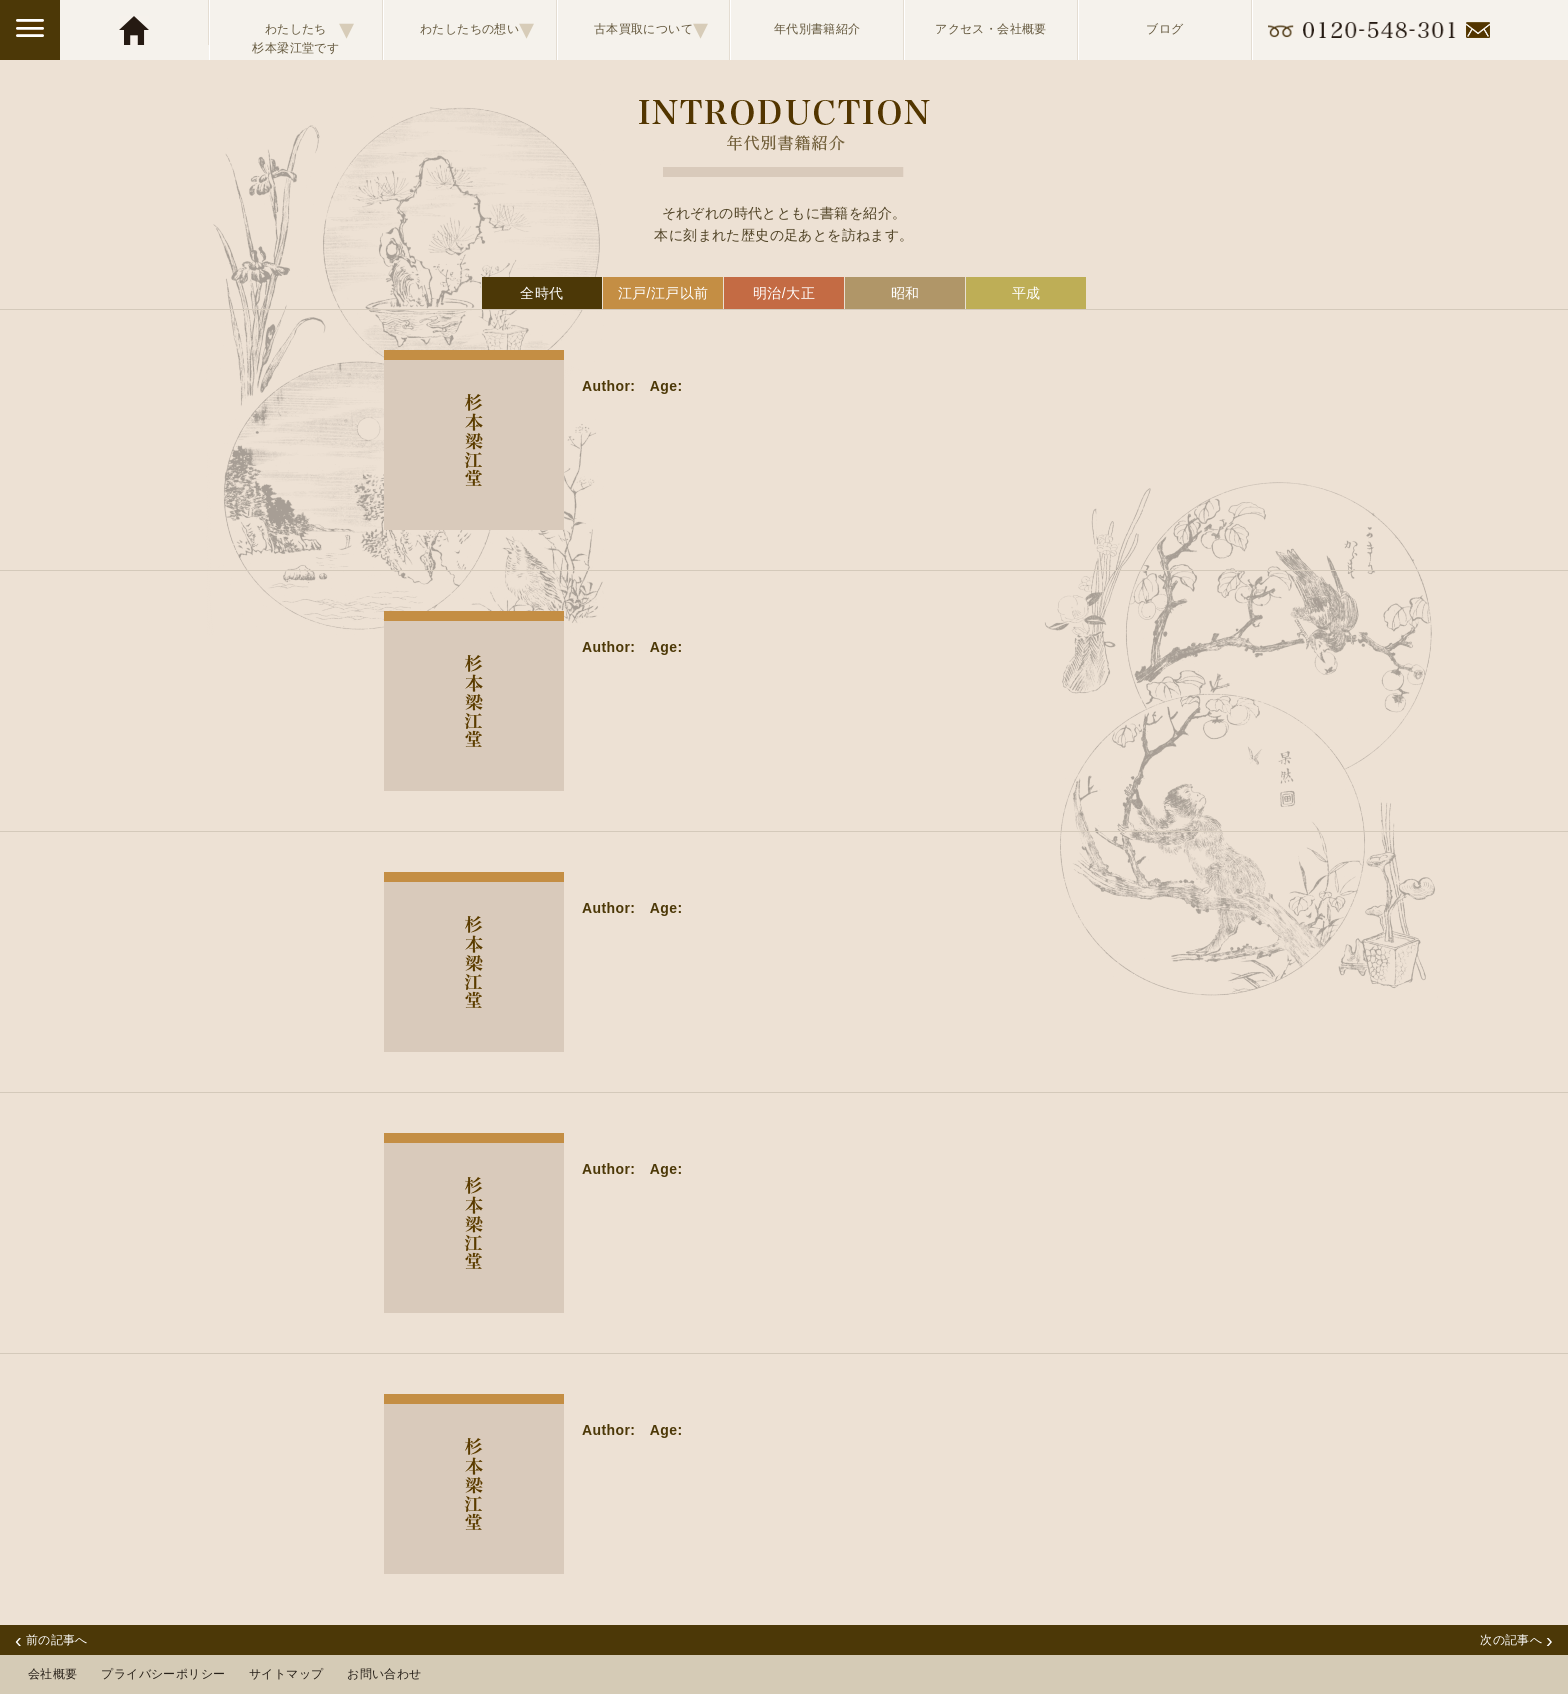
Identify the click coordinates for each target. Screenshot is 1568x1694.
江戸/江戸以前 (663, 293)
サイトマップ (286, 1674)
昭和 (905, 293)
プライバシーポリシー (163, 1674)
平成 (1026, 293)
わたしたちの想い (477, 29)
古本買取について (651, 29)
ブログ (1164, 29)
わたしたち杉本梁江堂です (303, 30)
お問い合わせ (384, 1674)
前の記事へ (51, 1640)
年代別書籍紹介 (817, 29)
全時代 (541, 293)
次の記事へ (1516, 1640)
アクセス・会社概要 (991, 29)
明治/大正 (784, 293)
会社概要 (53, 1674)
